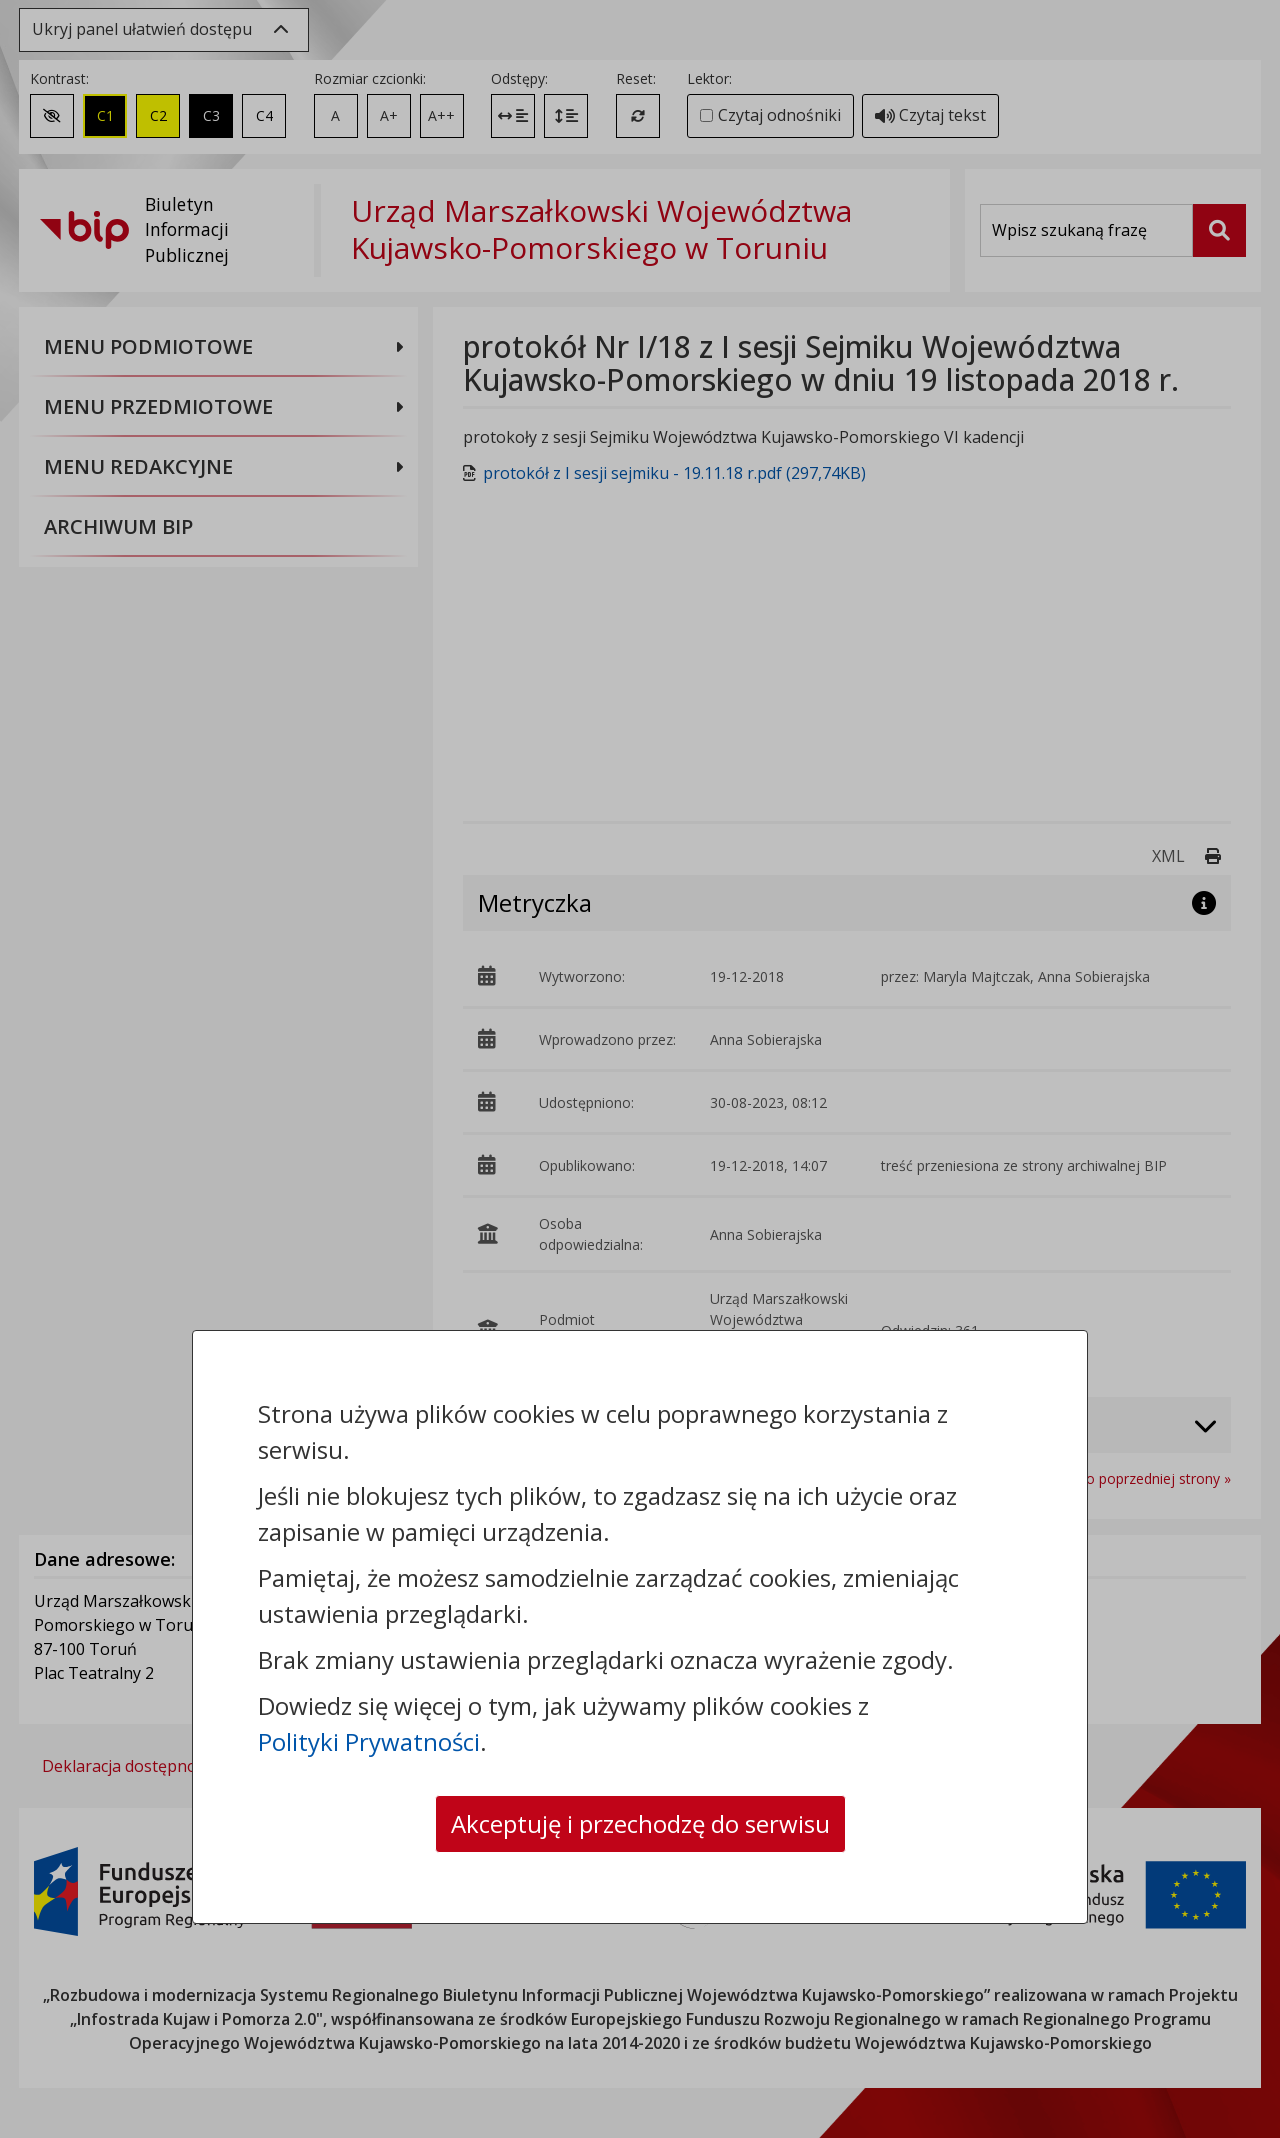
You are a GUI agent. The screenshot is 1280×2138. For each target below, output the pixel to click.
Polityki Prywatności (369, 1741)
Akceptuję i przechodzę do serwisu (640, 1823)
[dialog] (640, 1069)
